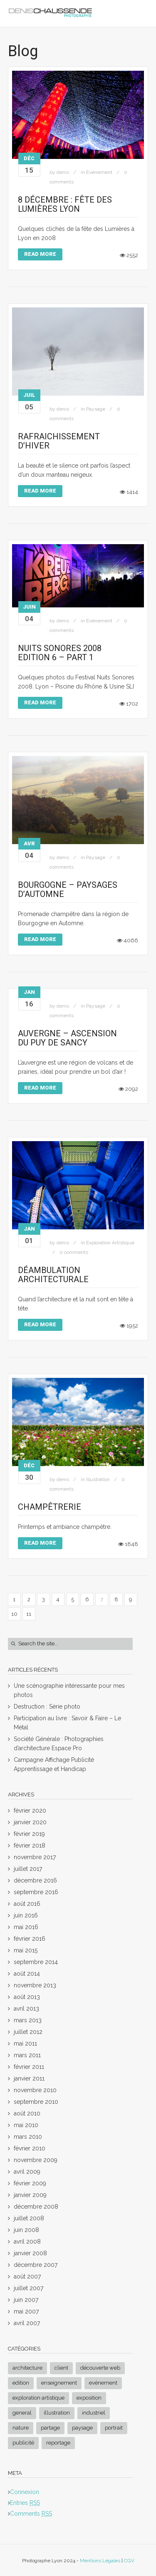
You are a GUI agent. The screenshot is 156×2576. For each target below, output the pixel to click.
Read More (40, 254)
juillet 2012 (28, 2032)
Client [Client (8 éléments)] (61, 2368)
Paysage (95, 409)
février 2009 (30, 2183)
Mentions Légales (100, 2561)
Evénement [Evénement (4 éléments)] (103, 2383)
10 (14, 1614)
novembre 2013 (35, 1985)
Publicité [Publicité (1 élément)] (23, 2443)
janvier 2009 (30, 2195)
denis (63, 172)
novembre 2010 (35, 2090)
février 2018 (29, 1845)
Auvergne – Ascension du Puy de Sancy (67, 1038)
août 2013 (27, 1997)
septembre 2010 (36, 2101)
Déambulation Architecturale (53, 1274)
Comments (31, 2513)
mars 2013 (28, 2020)
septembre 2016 (36, 1892)
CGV (129, 2561)
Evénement (99, 172)
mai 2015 (25, 1950)
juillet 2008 (29, 2218)
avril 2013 (26, 2008)
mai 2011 (25, 2043)
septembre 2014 (36, 1962)
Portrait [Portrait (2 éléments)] (114, 2428)
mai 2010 (26, 2125)
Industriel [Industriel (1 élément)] (93, 2413)
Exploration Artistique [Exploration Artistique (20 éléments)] (38, 2398)
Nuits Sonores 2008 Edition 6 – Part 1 (60, 652)
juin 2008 (26, 2230)
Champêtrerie (49, 1507)
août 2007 (27, 2276)
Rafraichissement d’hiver (59, 441)
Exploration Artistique (110, 1243)
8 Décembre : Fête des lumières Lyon (65, 204)
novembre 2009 (35, 2160)
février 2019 (29, 1833)
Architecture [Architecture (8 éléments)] (27, 2368)
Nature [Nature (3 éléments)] (20, 2428)
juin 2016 (26, 1915)
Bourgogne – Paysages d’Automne (67, 889)
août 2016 (27, 1903)
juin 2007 (26, 2299)
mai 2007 (26, 2311)
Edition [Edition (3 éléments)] (20, 2383)
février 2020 (30, 1810)
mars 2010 (28, 2136)
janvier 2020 (30, 1822)
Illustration (98, 1479)
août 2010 (27, 2113)
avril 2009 (27, 2171)
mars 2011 (27, 2055)
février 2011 (29, 2066)
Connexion (24, 2492)
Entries (25, 2502)
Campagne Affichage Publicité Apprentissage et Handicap (54, 1764)
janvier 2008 (30, 2253)
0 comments (73, 1252)
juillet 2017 (28, 1868)
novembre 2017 (35, 1857)
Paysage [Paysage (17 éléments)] (82, 2428)
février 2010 (29, 2148)
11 (28, 1614)
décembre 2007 (35, 2264)
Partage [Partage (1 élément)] (50, 2428)
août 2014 (27, 1973)
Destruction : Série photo (47, 1706)
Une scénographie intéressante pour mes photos (69, 1690)
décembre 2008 (36, 2206)
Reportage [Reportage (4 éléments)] (58, 2443)
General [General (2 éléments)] (22, 2413)
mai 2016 (26, 1927)
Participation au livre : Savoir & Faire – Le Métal (67, 1723)
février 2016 (29, 1938)
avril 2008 (27, 2241)
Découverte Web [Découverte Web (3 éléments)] (100, 2368)
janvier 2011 (29, 2078)
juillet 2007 (28, 2288)
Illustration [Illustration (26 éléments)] (57, 2413)
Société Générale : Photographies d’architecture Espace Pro (59, 1743)
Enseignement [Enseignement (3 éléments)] (59, 2383)
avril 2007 (27, 2323)
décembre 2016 (35, 1880)
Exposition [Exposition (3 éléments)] (89, 2398)
